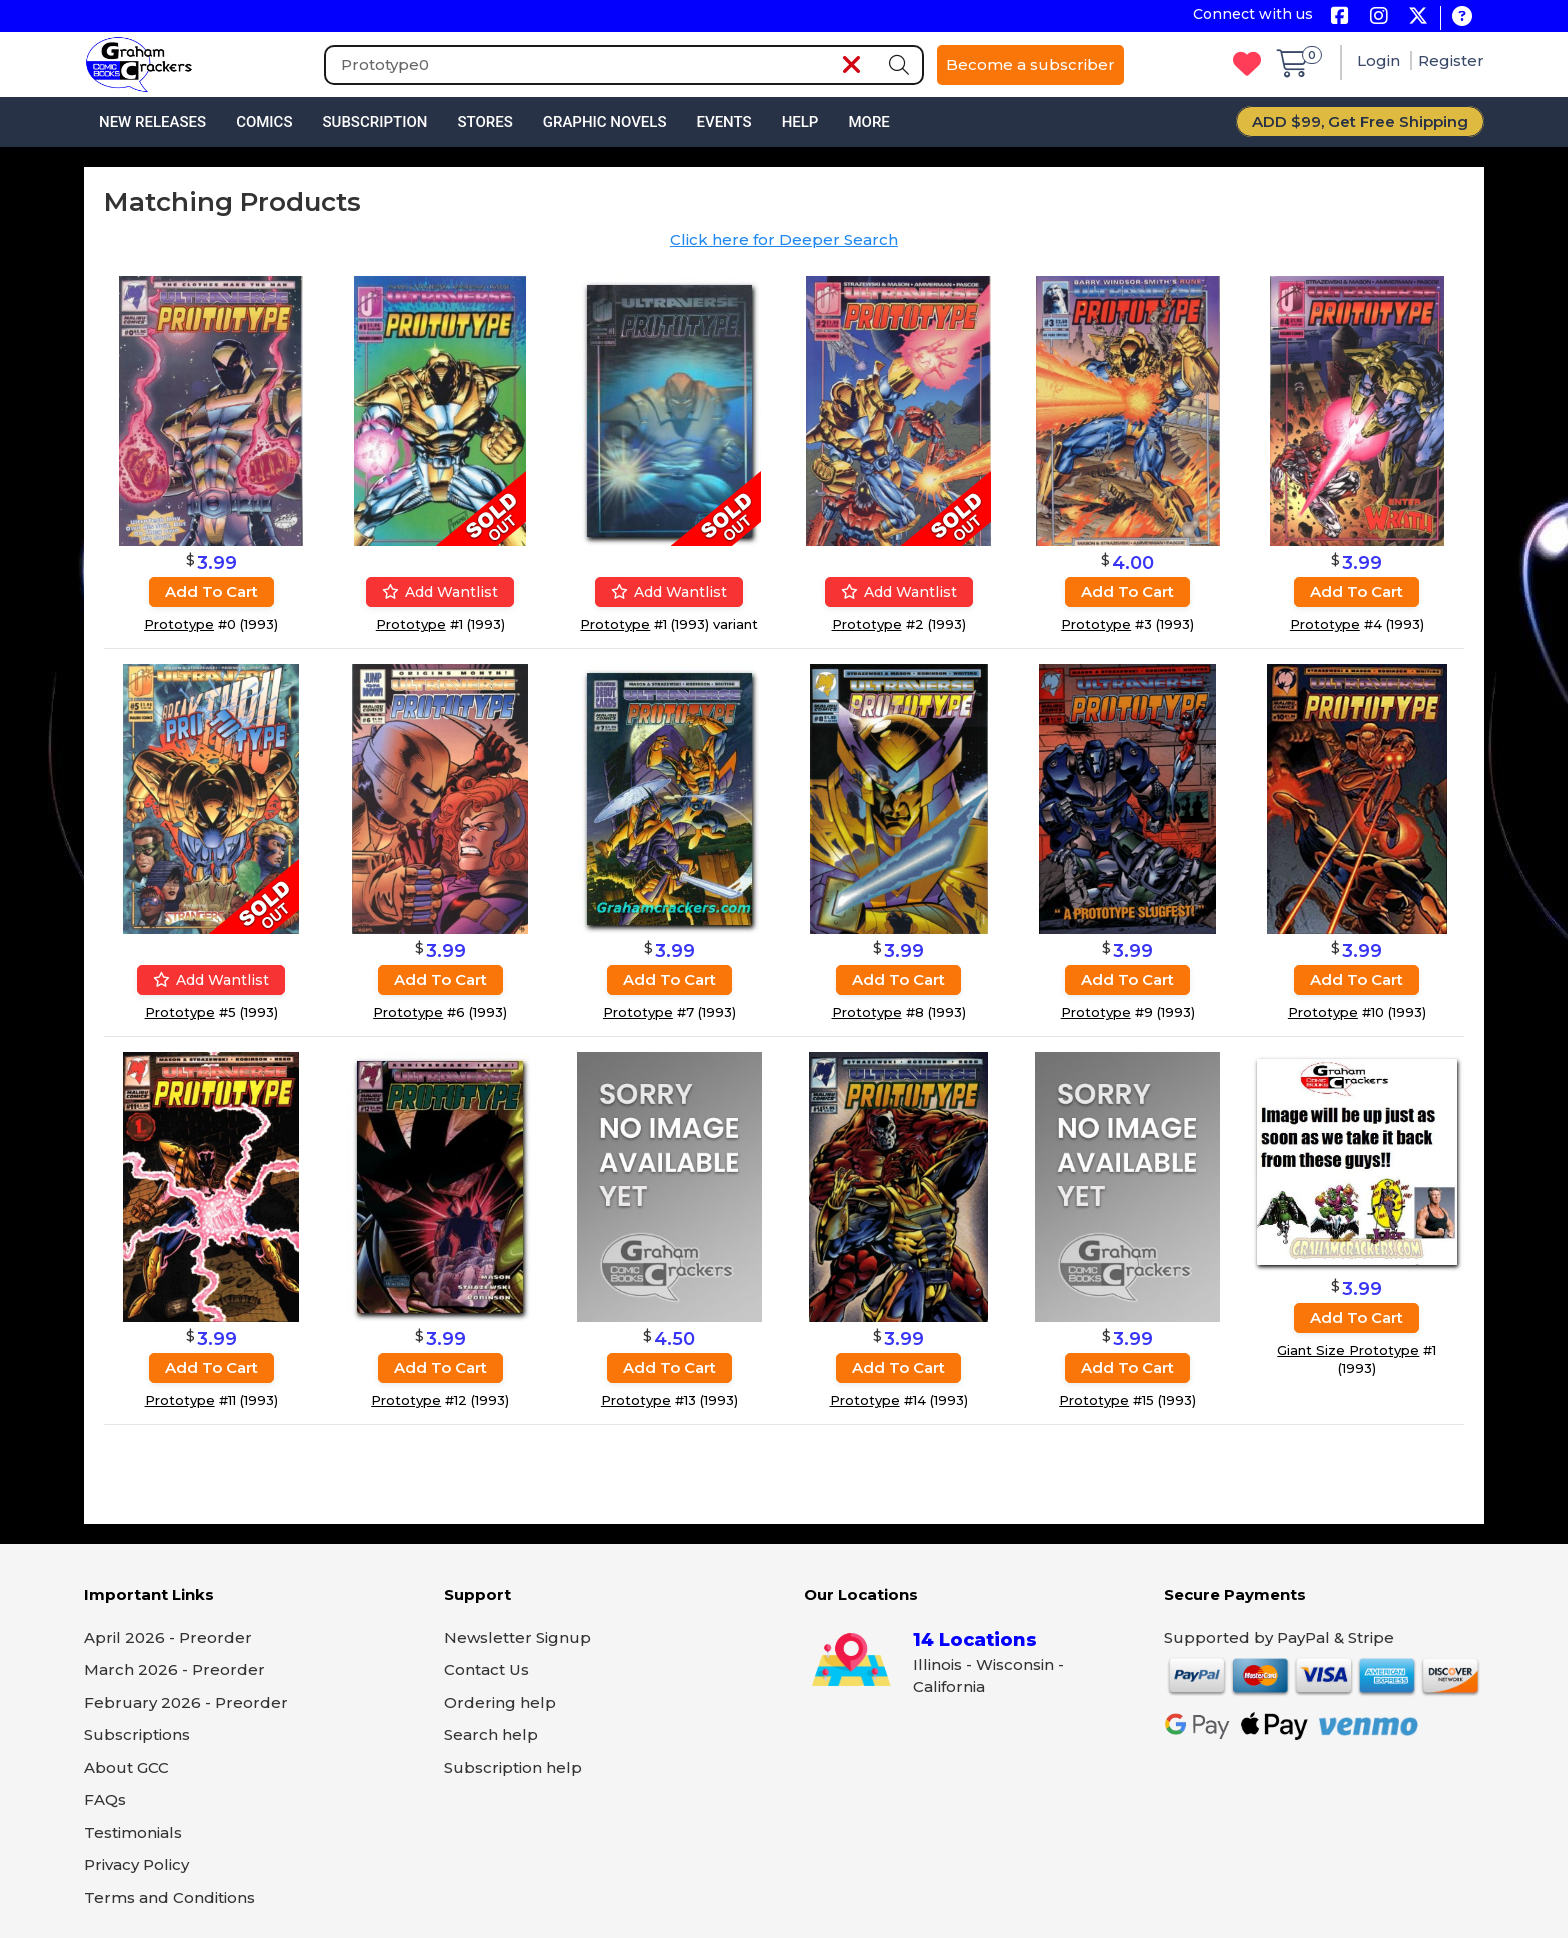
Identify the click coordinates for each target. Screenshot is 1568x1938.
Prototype (179, 624)
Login (1380, 60)
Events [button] (723, 122)
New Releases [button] (152, 122)
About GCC (126, 1767)
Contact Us (486, 1669)
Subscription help (513, 1767)
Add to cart (211, 591)
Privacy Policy (136, 1864)
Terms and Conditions (169, 1897)
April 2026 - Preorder (168, 1637)
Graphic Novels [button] (605, 122)
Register (1451, 60)
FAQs (105, 1799)
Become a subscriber (1030, 64)
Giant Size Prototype (1348, 1350)
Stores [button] (484, 122)
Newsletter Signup (517, 1637)
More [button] (868, 122)
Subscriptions (137, 1734)
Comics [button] (264, 122)
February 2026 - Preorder (186, 1702)
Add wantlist (440, 592)
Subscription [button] (375, 122)
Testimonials (133, 1832)
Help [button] (800, 122)
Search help (491, 1734)
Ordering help (500, 1702)
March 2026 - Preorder (174, 1669)
